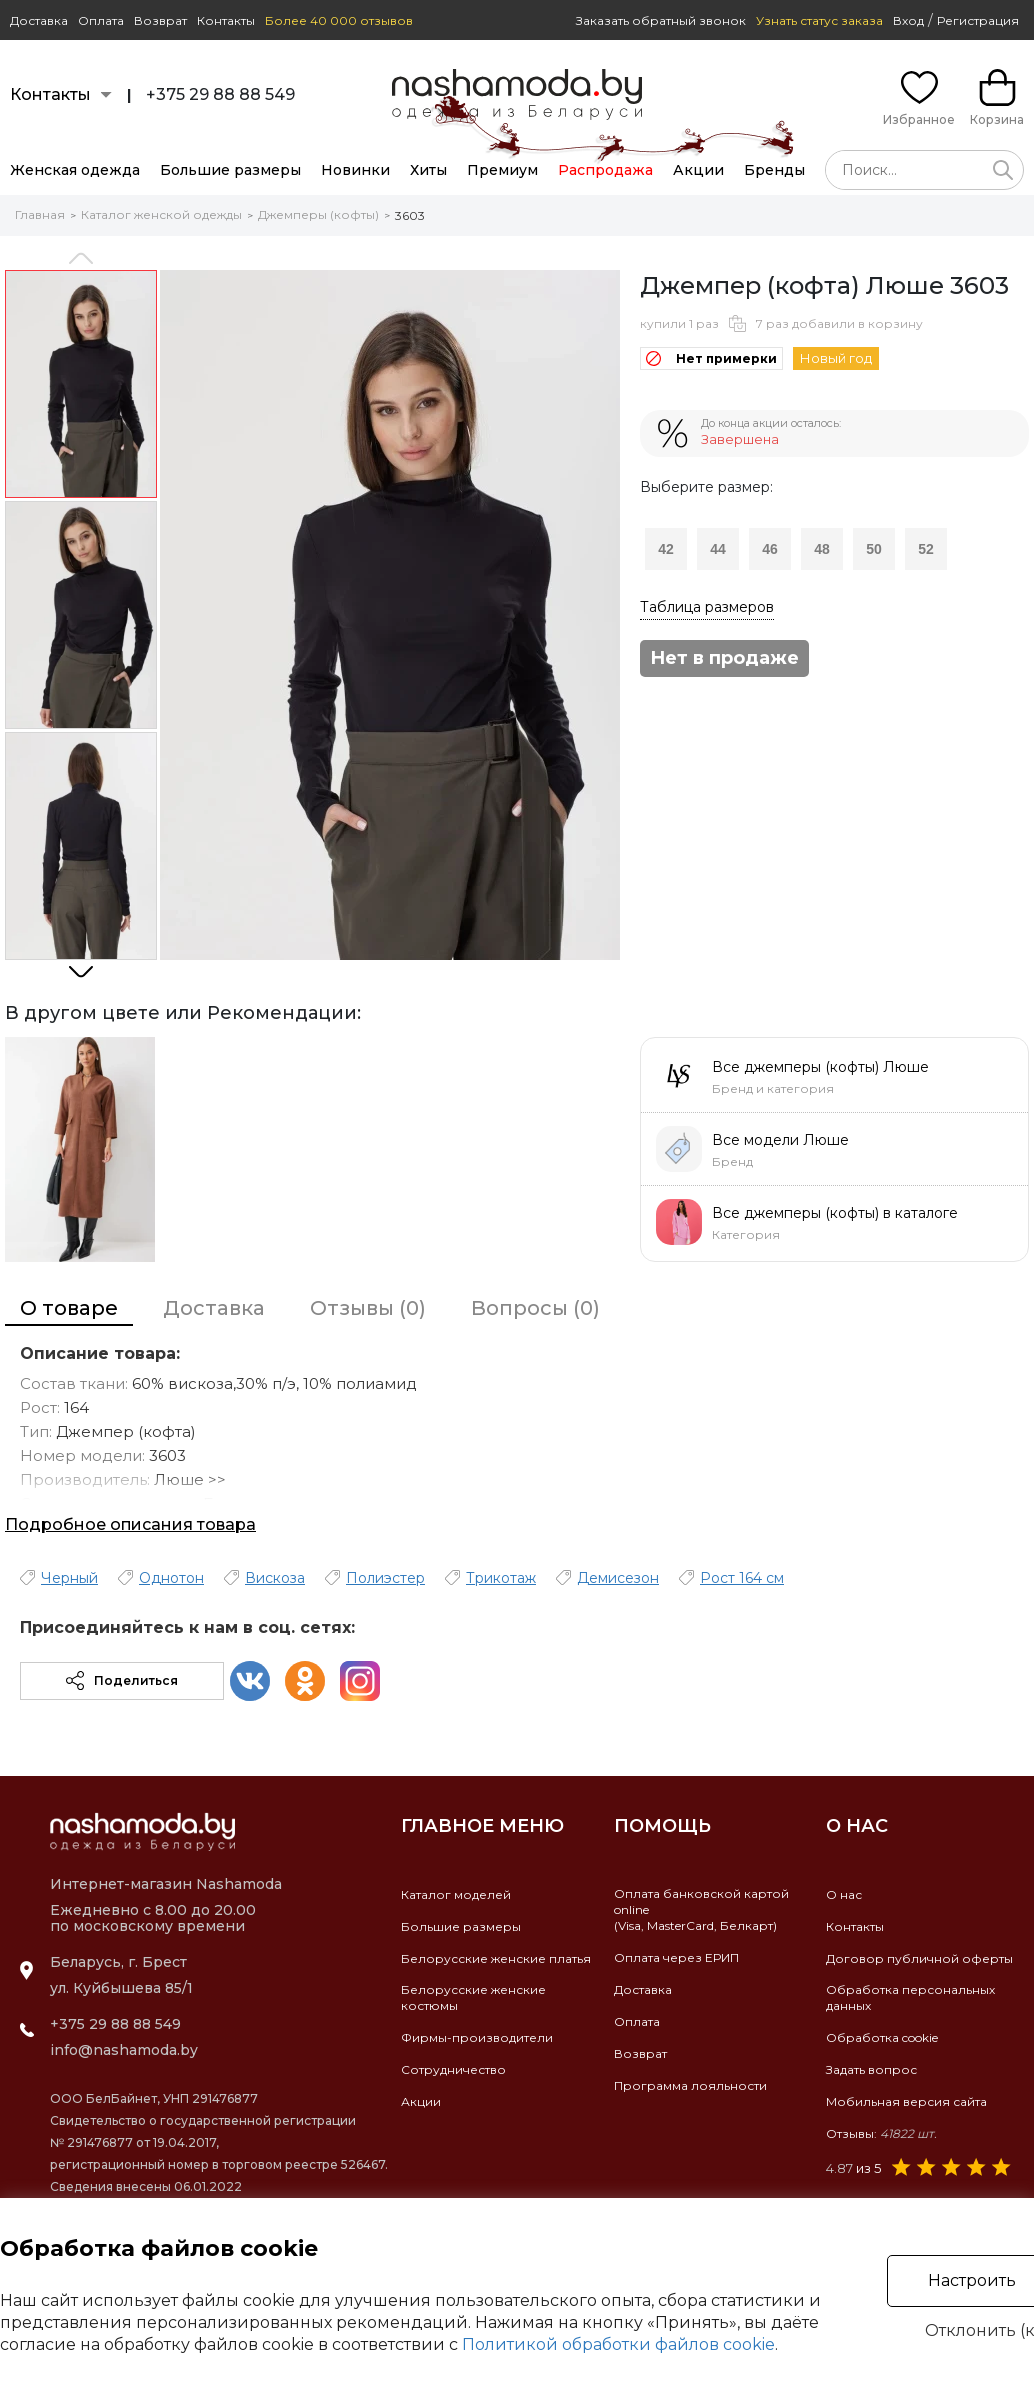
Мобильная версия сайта (906, 2101)
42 (666, 549)
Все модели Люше (780, 1140)
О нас (844, 1894)
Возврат (160, 20)
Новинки (355, 170)
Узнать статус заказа (819, 20)
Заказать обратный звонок (661, 20)
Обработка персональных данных (910, 1997)
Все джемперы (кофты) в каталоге (835, 1213)
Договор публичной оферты (919, 1958)
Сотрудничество (453, 2069)
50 (874, 549)
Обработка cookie (882, 2037)
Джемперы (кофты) (318, 214)
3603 (410, 215)
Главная (40, 214)
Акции (698, 170)
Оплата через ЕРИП (676, 1957)
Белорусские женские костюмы (473, 1997)
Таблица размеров (707, 607)
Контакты (226, 20)
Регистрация (978, 20)
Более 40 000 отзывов (339, 20)
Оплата (101, 20)
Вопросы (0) (535, 1308)
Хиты (428, 170)
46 (770, 549)
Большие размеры (230, 170)
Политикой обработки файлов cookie (618, 2344)
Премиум (502, 170)
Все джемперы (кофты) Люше (820, 1067)
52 (926, 549)
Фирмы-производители (477, 2037)
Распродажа (605, 170)
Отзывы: (881, 2133)
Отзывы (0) (368, 1308)
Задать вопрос (871, 2069)
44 (718, 549)
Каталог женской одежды (161, 214)
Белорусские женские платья (496, 1958)
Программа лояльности (690, 2085)
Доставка (39, 20)
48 (822, 549)
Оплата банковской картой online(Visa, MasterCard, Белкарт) (701, 1909)
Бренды (774, 170)
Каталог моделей (456, 1894)
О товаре (69, 1308)
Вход (908, 20)
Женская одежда (75, 170)
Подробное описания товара (130, 1524)
